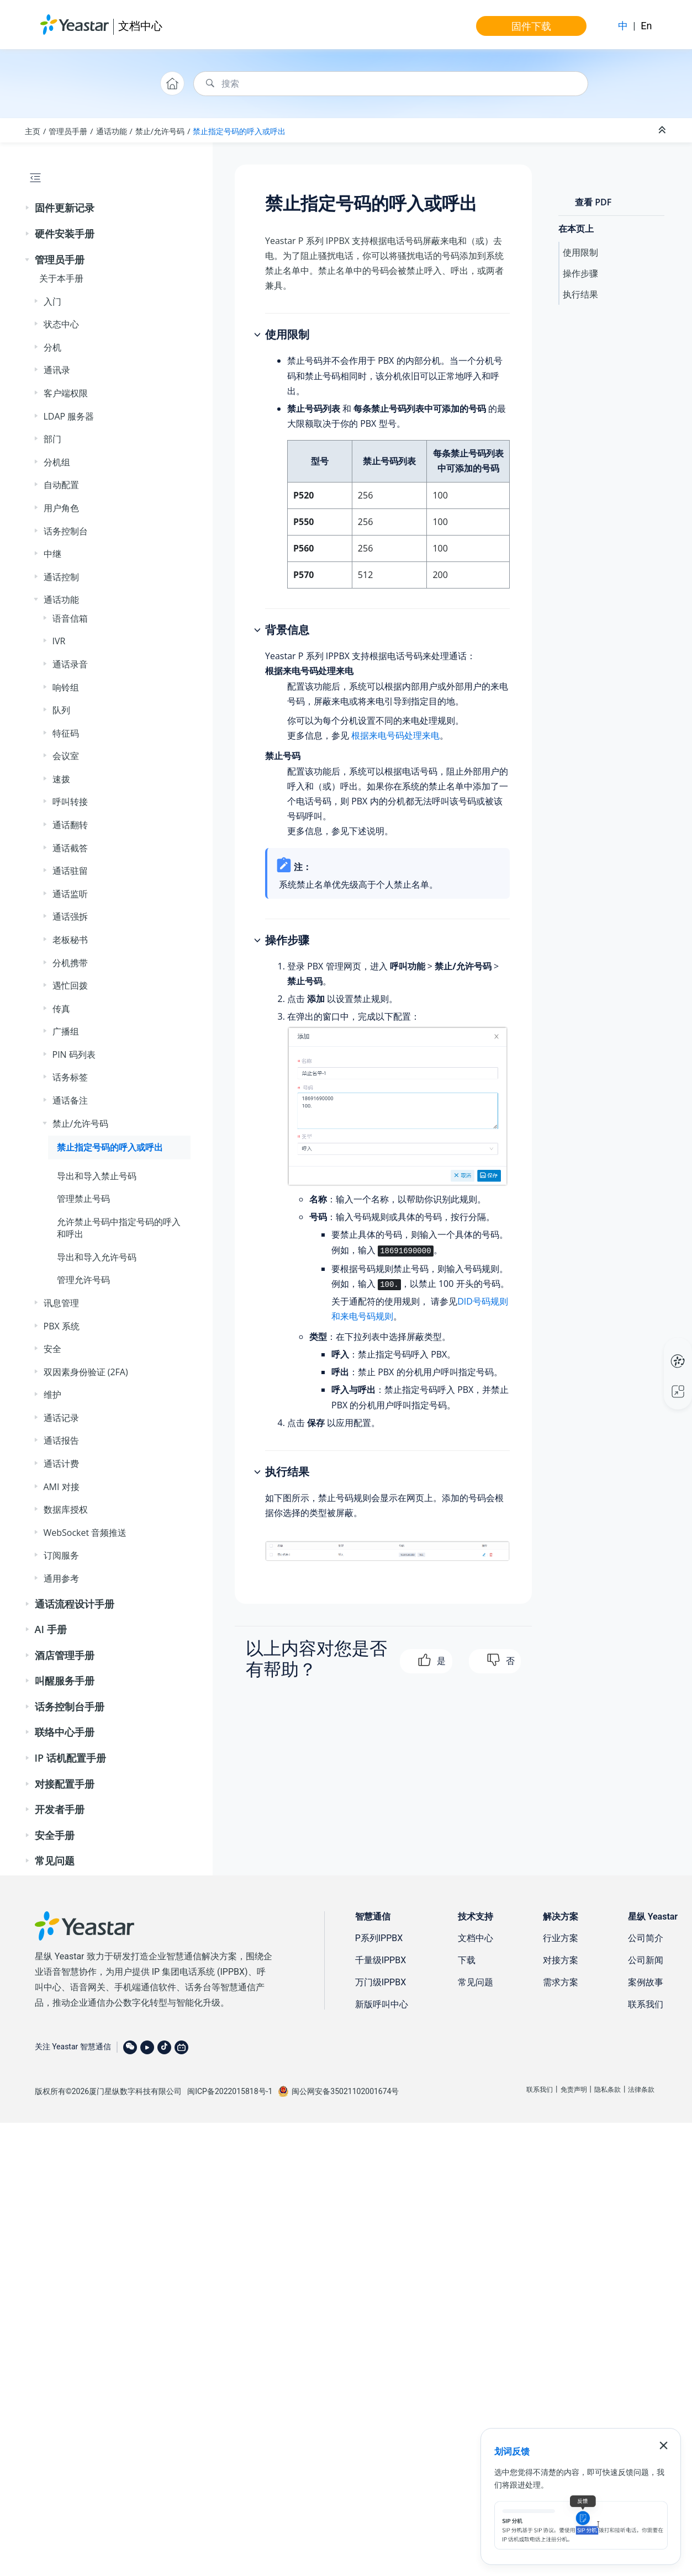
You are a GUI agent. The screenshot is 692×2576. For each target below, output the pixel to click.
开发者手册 (59, 1809)
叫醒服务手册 (64, 1680)
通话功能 (111, 131)
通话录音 (70, 664)
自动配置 (61, 485)
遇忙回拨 (70, 985)
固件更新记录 (64, 207)
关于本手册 (61, 278)
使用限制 (580, 252)
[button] (28, 208)
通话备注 (70, 1100)
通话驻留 (70, 871)
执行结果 (580, 294)
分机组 (57, 462)
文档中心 (140, 25)
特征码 (65, 733)
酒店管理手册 (64, 1655)
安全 (52, 1349)
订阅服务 (61, 1555)
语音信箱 (70, 618)
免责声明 (574, 2089)
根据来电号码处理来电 (395, 735)
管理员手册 (68, 131)
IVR (59, 641)
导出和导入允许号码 (96, 1257)
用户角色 (61, 508)
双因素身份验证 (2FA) (86, 1372)
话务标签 (70, 1077)
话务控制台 (66, 531)
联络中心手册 (64, 1731)
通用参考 (61, 1578)
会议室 (65, 756)
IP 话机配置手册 (70, 1757)
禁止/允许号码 (159, 131)
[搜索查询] (390, 83)
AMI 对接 (62, 1487)
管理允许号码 (83, 1280)
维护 (52, 1394)
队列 (61, 710)
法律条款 (641, 2089)
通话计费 (61, 1463)
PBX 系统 (62, 1326)
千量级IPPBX (380, 1960)
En (646, 25)
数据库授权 (66, 1509)
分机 (52, 347)
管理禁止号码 (83, 1198)
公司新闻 (645, 1960)
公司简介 (645, 1938)
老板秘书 (70, 940)
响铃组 (65, 687)
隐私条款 (607, 2089)
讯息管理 (61, 1303)
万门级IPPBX (380, 1982)
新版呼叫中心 (381, 2004)
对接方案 (560, 1960)
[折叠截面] (663, 130)
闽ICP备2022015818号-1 (229, 2091)
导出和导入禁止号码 (96, 1176)
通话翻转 (70, 825)
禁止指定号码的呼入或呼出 (239, 131)
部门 (52, 439)
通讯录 (57, 370)
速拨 (61, 779)
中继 (52, 554)
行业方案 (560, 1938)
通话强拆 (70, 916)
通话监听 (70, 894)
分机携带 (70, 963)
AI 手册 (51, 1629)
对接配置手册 (64, 1783)
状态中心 (61, 324)
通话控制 (61, 577)
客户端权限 (66, 393)
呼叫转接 (70, 802)
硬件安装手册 (64, 233)
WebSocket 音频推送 (85, 1532)
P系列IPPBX (379, 1938)
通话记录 (61, 1418)
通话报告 (61, 1440)
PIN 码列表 (74, 1054)
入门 (52, 301)
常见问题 (55, 1860)
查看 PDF (593, 202)
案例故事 (645, 1982)
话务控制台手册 (69, 1706)
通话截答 (70, 848)
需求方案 (560, 1982)
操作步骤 (580, 273)
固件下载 (531, 26)
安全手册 (55, 1835)
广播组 (65, 1031)
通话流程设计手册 (74, 1603)
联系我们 (645, 2004)
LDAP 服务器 (69, 416)
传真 (61, 1009)
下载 (467, 1960)
